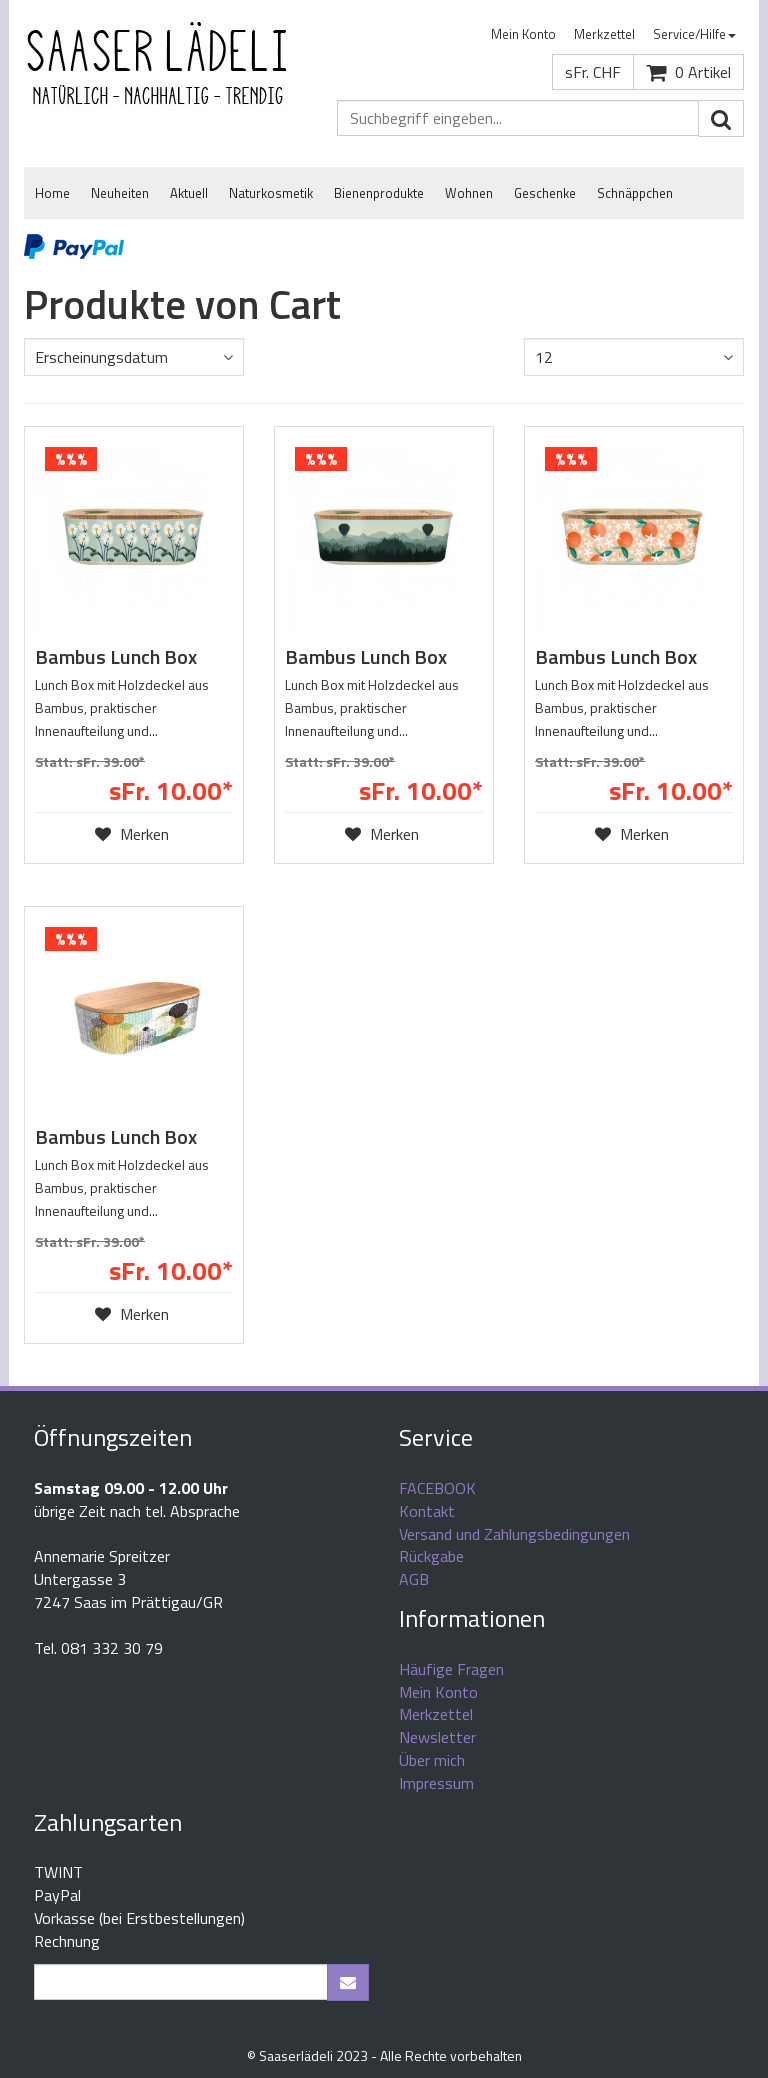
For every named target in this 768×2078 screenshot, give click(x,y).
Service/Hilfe (694, 34)
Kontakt (427, 1511)
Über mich (432, 1760)
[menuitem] (523, 34)
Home (52, 193)
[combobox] (134, 357)
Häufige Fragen (451, 1669)
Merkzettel (604, 34)
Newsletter (437, 1737)
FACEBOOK (437, 1488)
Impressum (436, 1783)
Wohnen (469, 193)
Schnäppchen (635, 193)
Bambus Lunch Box (116, 656)
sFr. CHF (593, 72)
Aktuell (189, 193)
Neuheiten (120, 193)
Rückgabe (431, 1556)
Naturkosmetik (271, 193)
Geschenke (545, 193)
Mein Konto (523, 34)
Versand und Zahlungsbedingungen (514, 1534)
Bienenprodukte (379, 193)
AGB (414, 1579)
